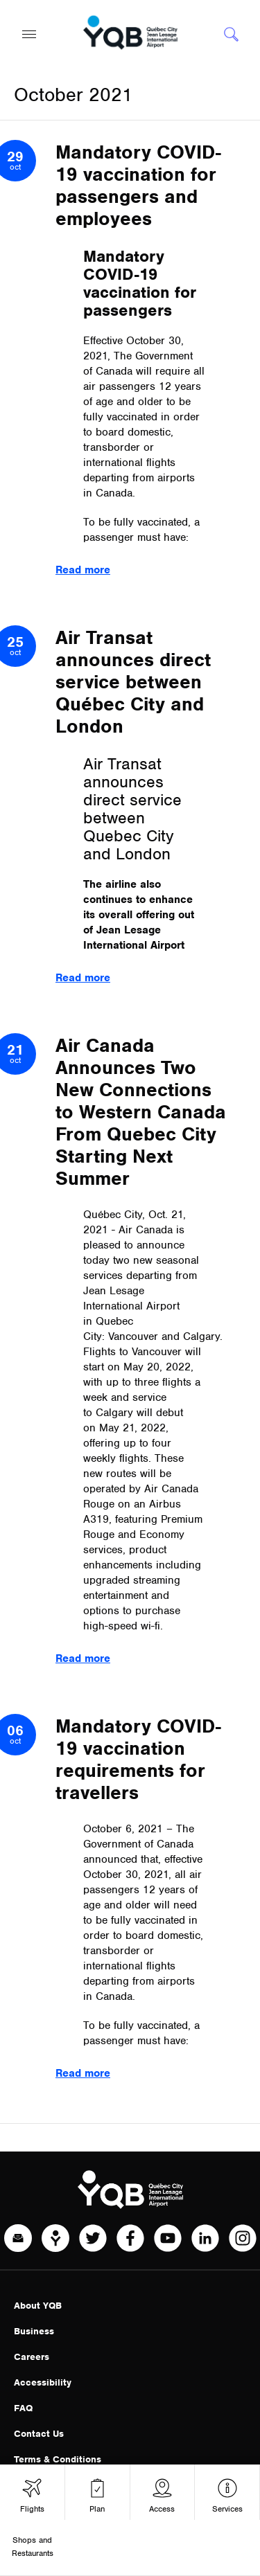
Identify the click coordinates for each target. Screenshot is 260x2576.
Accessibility (42, 2382)
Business (34, 2331)
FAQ (23, 2408)
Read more (82, 570)
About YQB (38, 2305)
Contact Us (39, 2434)
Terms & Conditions (57, 2459)
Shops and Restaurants (32, 2546)
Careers (31, 2357)
